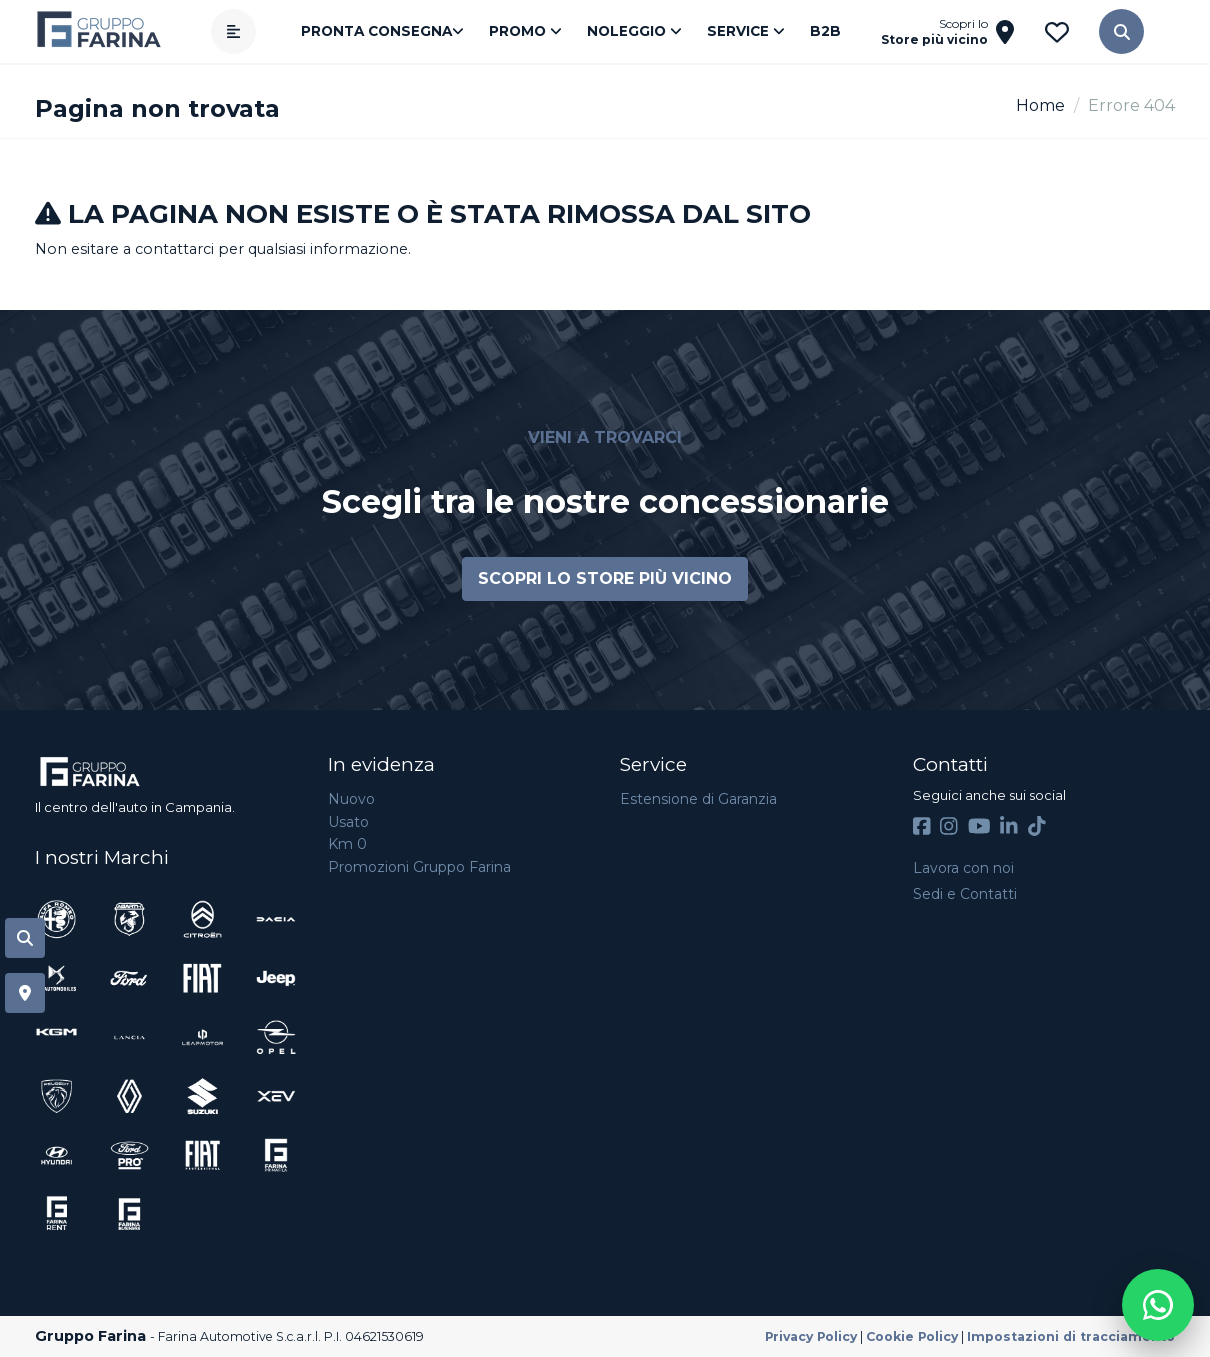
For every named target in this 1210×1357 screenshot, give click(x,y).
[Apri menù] (233, 31)
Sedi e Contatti (965, 894)
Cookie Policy (912, 1336)
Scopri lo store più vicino (605, 578)
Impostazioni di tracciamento (1071, 1336)
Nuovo (351, 799)
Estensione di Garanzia (698, 799)
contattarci (174, 249)
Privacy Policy (811, 1336)
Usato (348, 822)
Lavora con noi (963, 868)
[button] (1121, 31)
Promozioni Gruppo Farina (419, 867)
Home (1040, 105)
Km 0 (347, 844)
